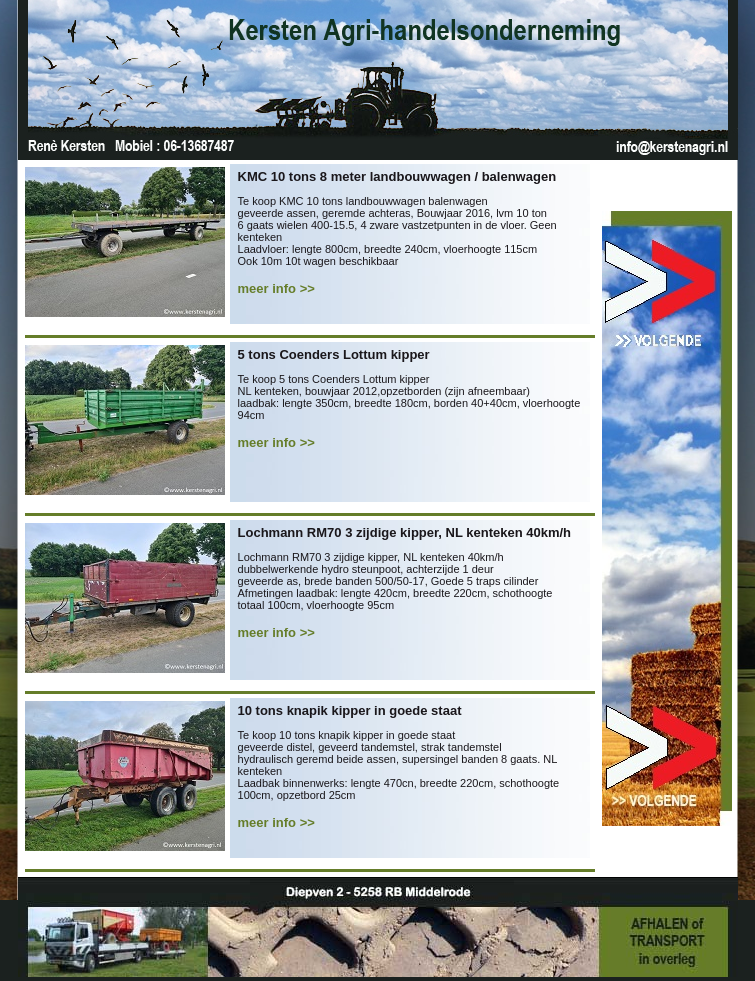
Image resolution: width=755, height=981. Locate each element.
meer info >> (276, 288)
